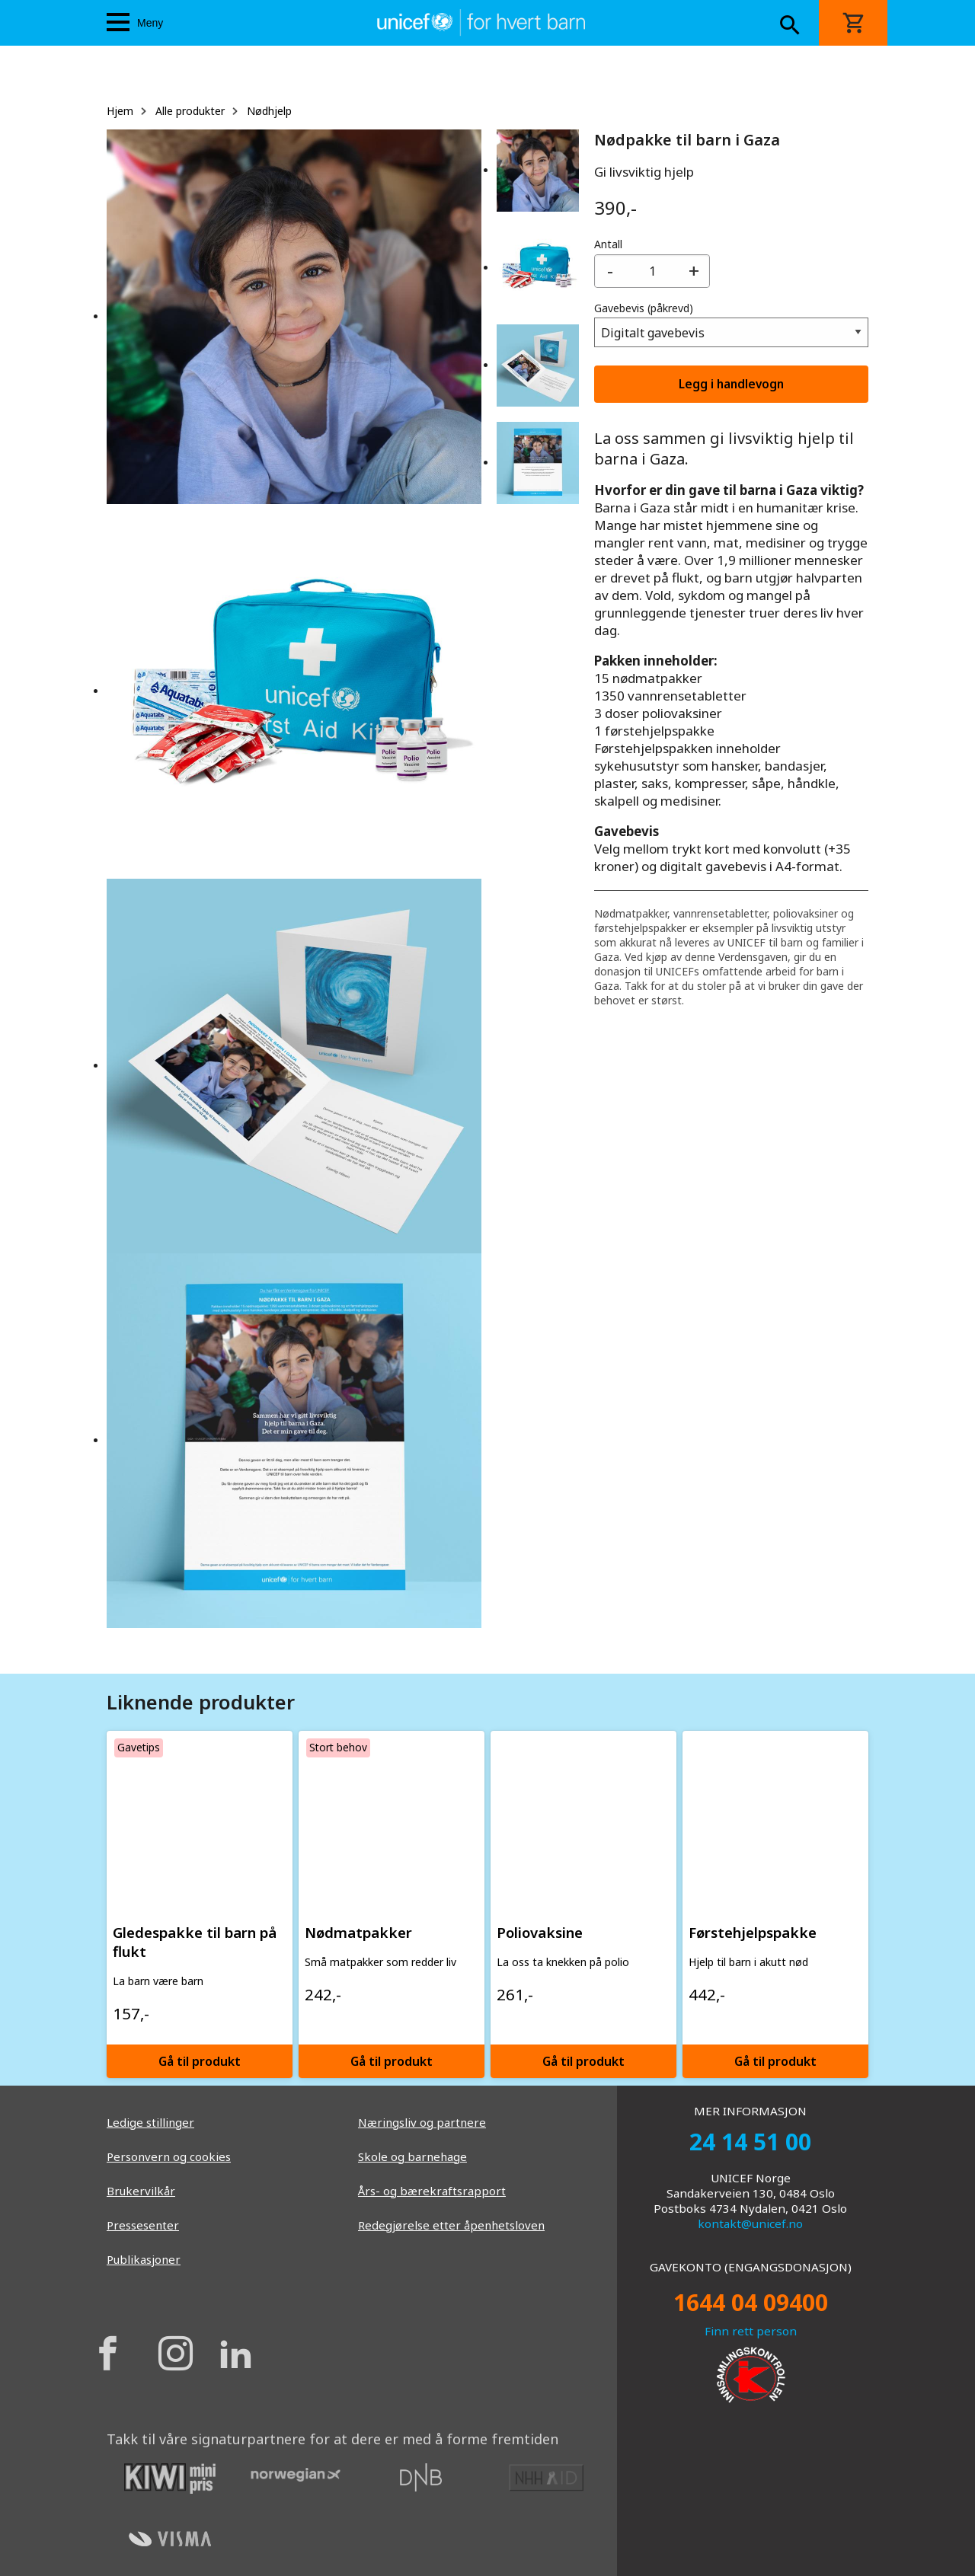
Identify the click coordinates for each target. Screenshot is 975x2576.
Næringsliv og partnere (422, 2122)
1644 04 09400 (750, 2302)
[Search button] (790, 26)
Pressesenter (143, 2225)
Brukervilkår (141, 2190)
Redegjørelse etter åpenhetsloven (451, 2225)
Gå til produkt (199, 2061)
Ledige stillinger (150, 2122)
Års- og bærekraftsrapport (432, 2190)
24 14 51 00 (750, 2141)
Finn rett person (751, 2330)
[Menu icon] (118, 22)
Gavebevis (643, 308)
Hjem (120, 111)
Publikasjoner (144, 2259)
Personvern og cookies (169, 2156)
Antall (608, 244)
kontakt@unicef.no (750, 2223)
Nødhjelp (269, 111)
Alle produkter (190, 111)
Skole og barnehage (412, 2156)
